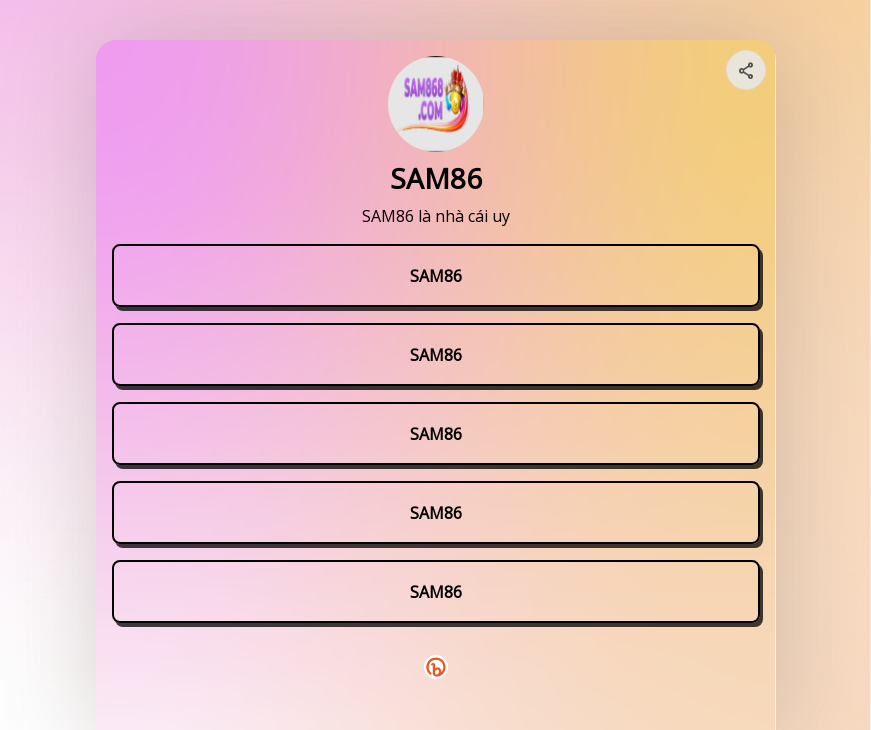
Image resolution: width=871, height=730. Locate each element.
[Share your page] (746, 70)
